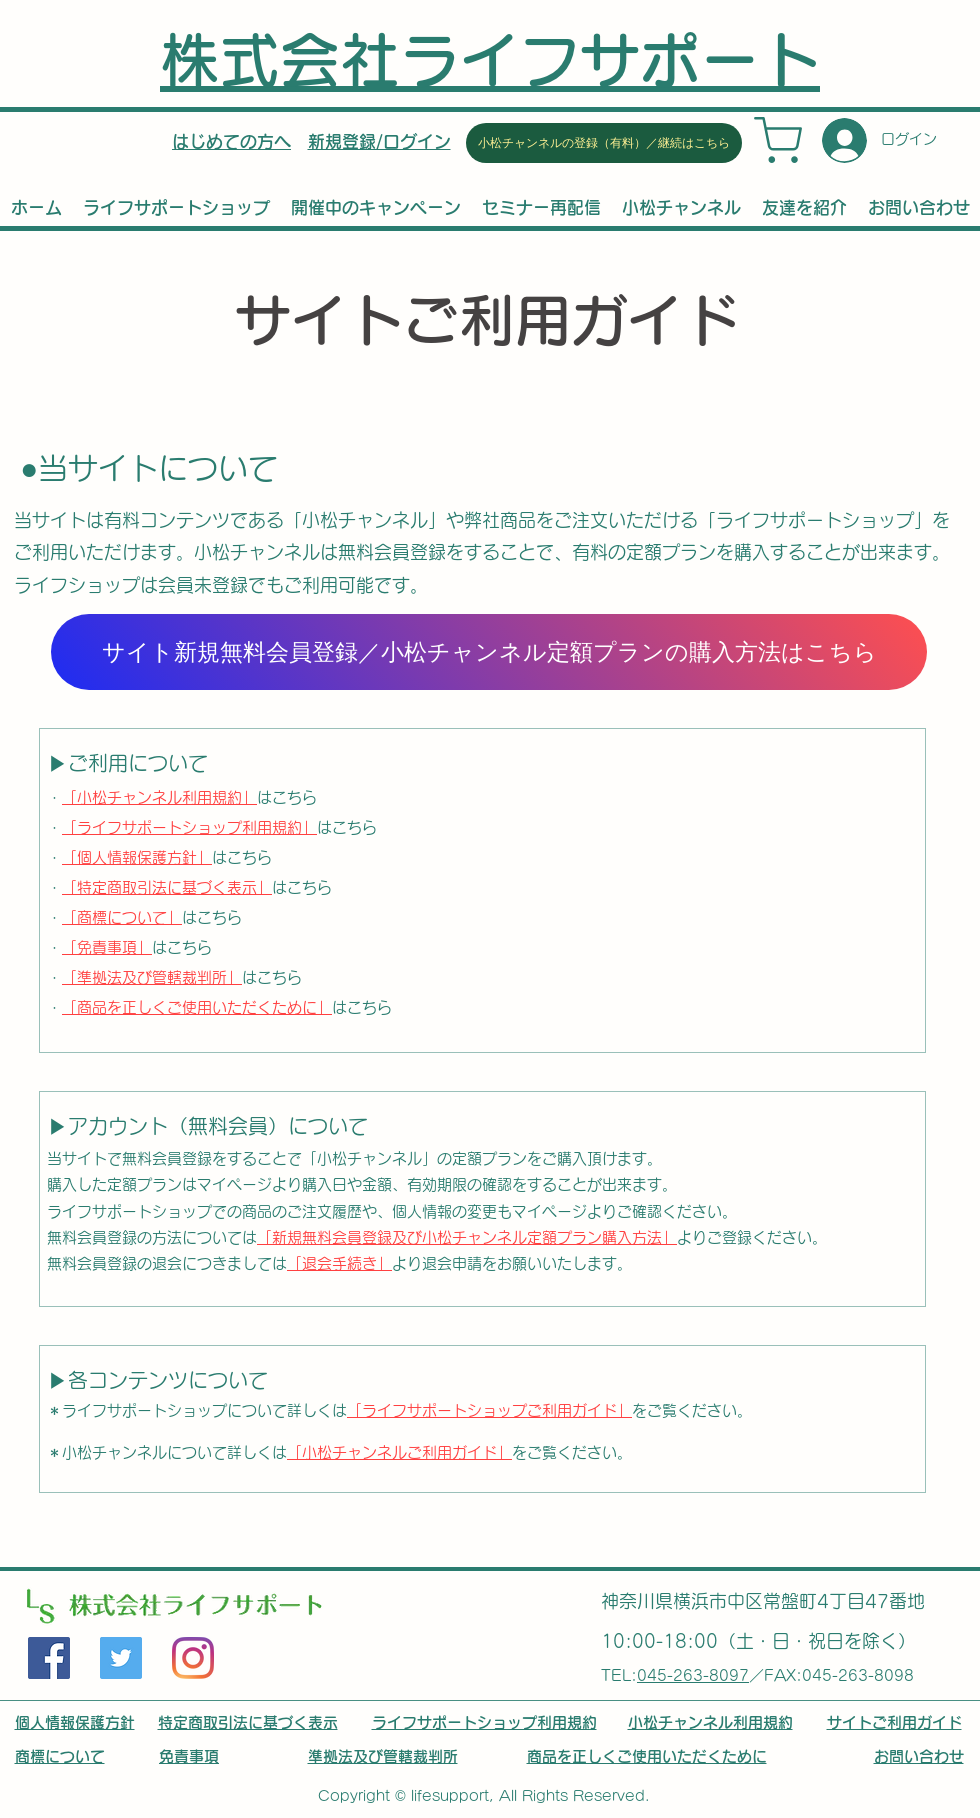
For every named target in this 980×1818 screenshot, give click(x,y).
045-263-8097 (693, 1675)
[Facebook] (49, 1658)
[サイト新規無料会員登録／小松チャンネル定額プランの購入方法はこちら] (489, 652)
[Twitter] (121, 1658)
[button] (379, 141)
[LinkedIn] (193, 1658)
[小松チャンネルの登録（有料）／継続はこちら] (604, 143)
